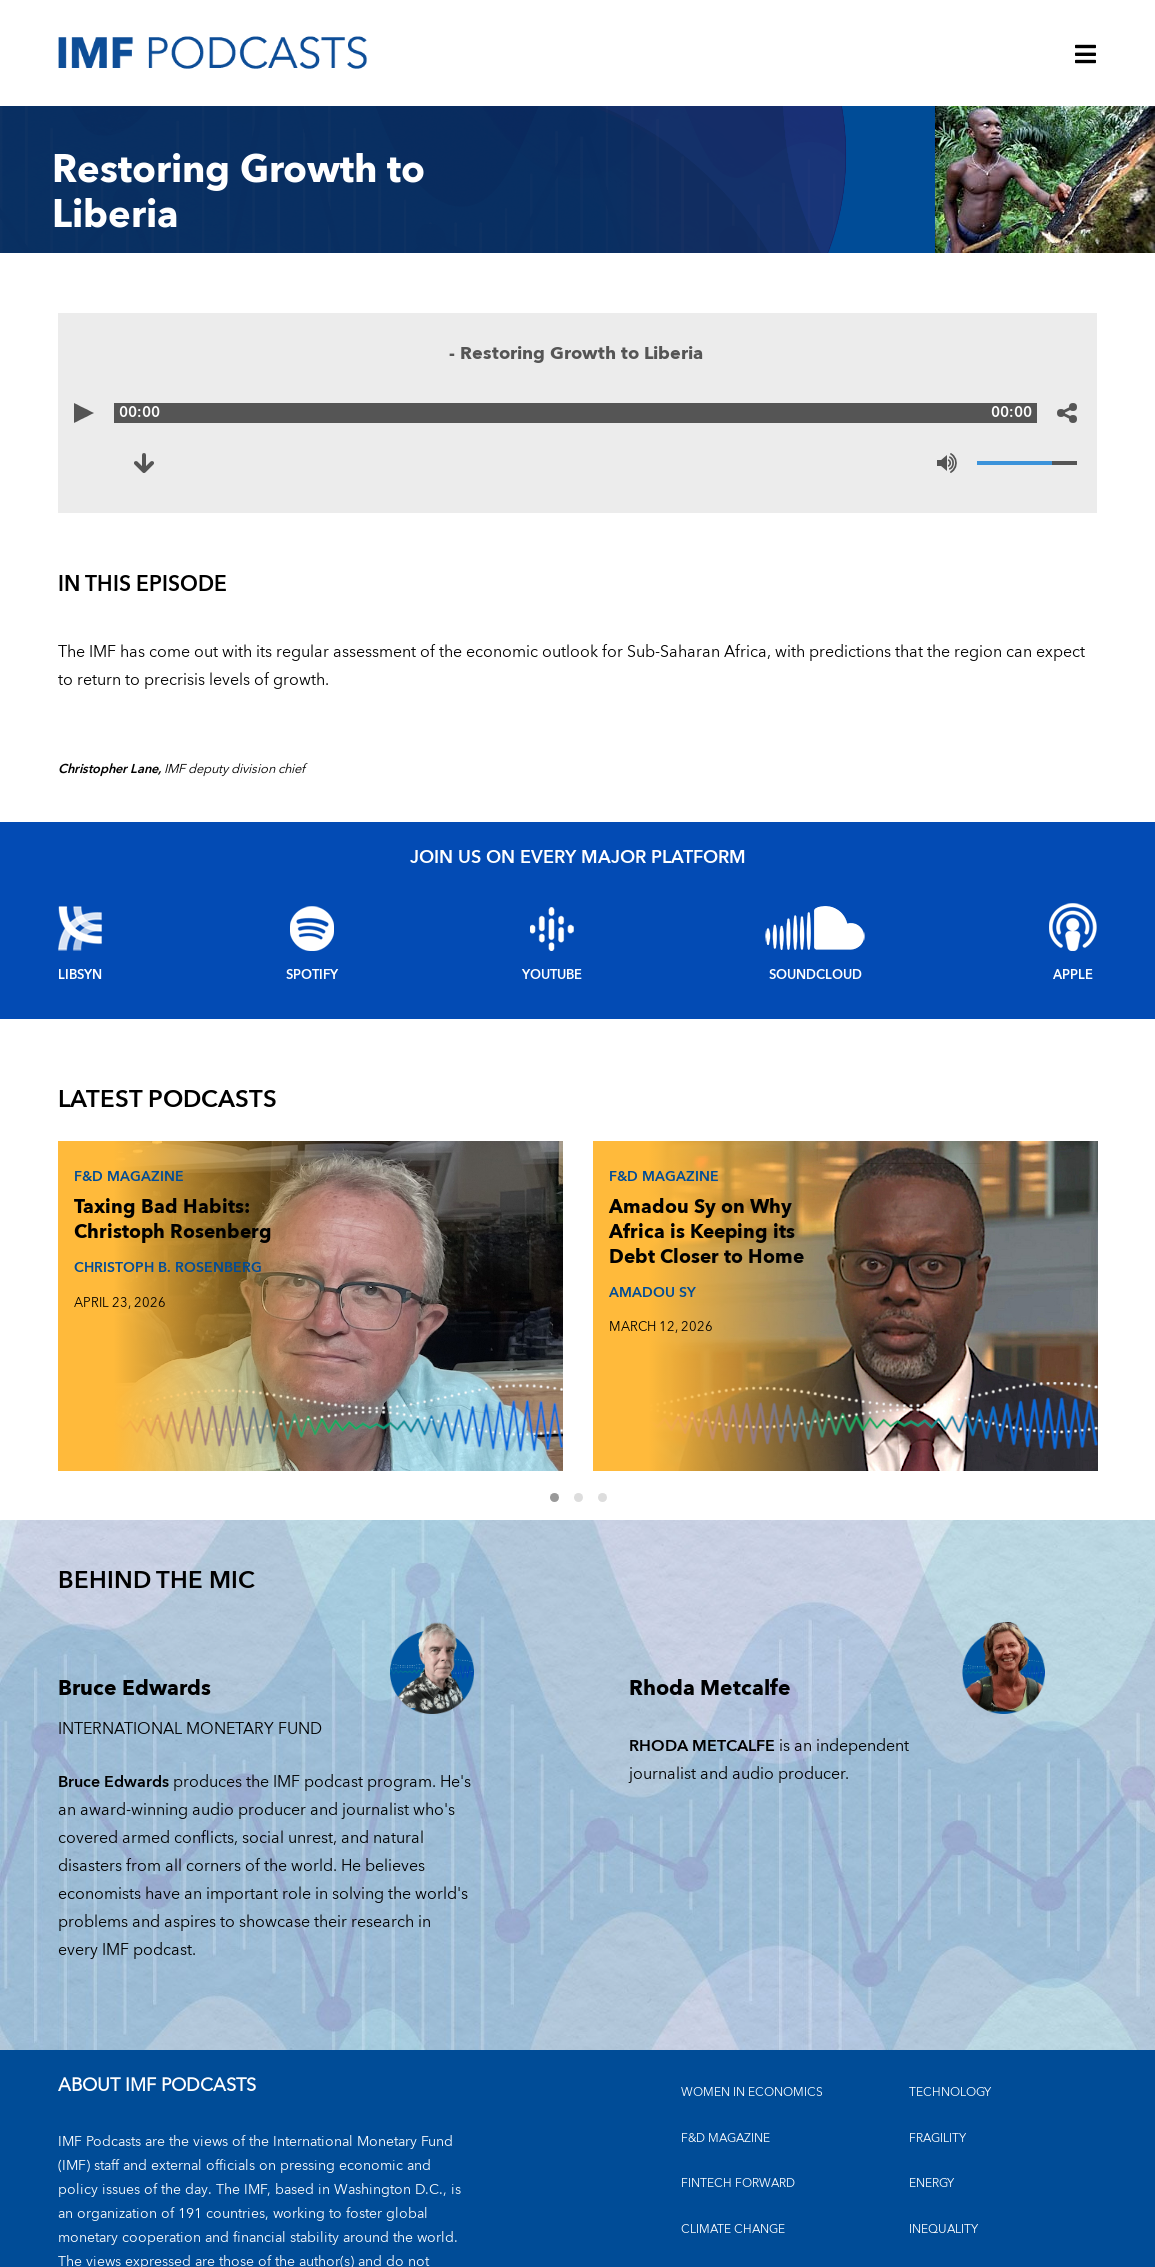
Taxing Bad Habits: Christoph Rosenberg (120, 1239)
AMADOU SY (468, 1336)
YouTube (552, 975)
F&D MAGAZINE (725, 2016)
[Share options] (1067, 413)
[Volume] (1027, 463)
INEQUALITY (943, 2107)
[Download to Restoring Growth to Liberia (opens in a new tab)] (148, 463)
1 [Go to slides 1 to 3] (566, 1379)
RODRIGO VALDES (845, 1336)
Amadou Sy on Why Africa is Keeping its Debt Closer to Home (493, 1252)
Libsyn (80, 975)
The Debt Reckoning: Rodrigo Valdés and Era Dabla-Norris (854, 1252)
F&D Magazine (123, 1171)
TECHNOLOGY (950, 1971)
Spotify (312, 975)
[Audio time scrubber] (578, 413)
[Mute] (947, 463)
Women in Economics (752, 1971)
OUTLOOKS (942, 2153)
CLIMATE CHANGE (733, 2107)
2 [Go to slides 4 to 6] (590, 1379)
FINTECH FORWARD (738, 2062)
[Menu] (1086, 56)
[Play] (88, 413)
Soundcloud (815, 975)
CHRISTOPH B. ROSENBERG (116, 1325)
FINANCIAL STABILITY (741, 2153)
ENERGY (931, 2062)
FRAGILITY (937, 2016)
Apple (1073, 975)
